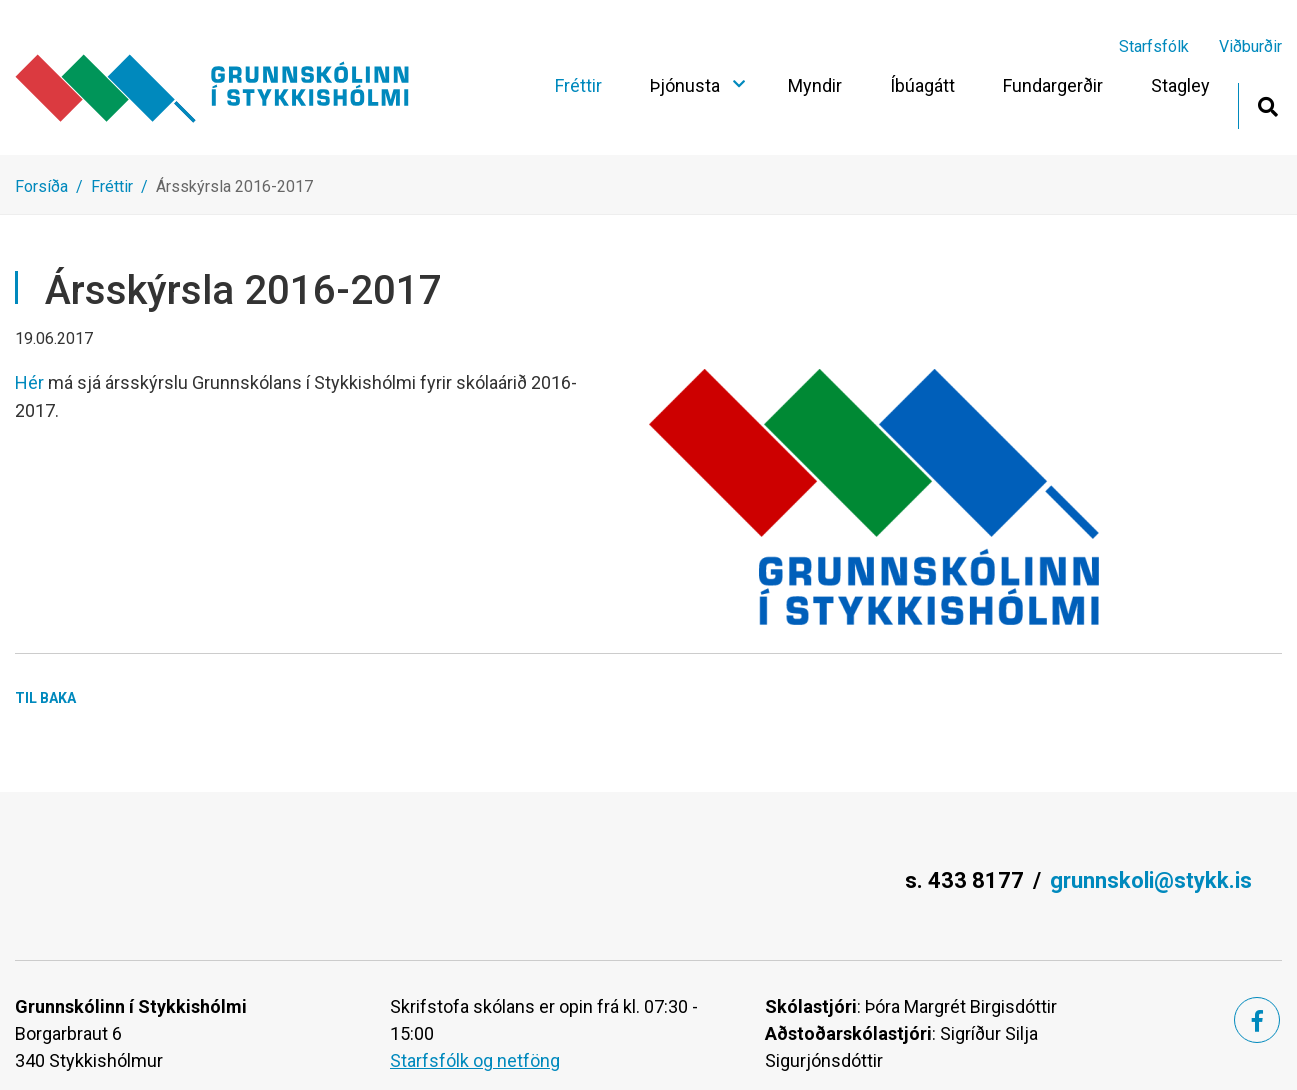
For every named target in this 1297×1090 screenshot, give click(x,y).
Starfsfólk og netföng (475, 1060)
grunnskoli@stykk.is (1151, 880)
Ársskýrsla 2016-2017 (234, 186)
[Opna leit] (1267, 104)
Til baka (45, 698)
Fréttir (112, 186)
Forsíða (41, 186)
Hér (31, 382)
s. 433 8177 (964, 880)
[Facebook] (1257, 1020)
